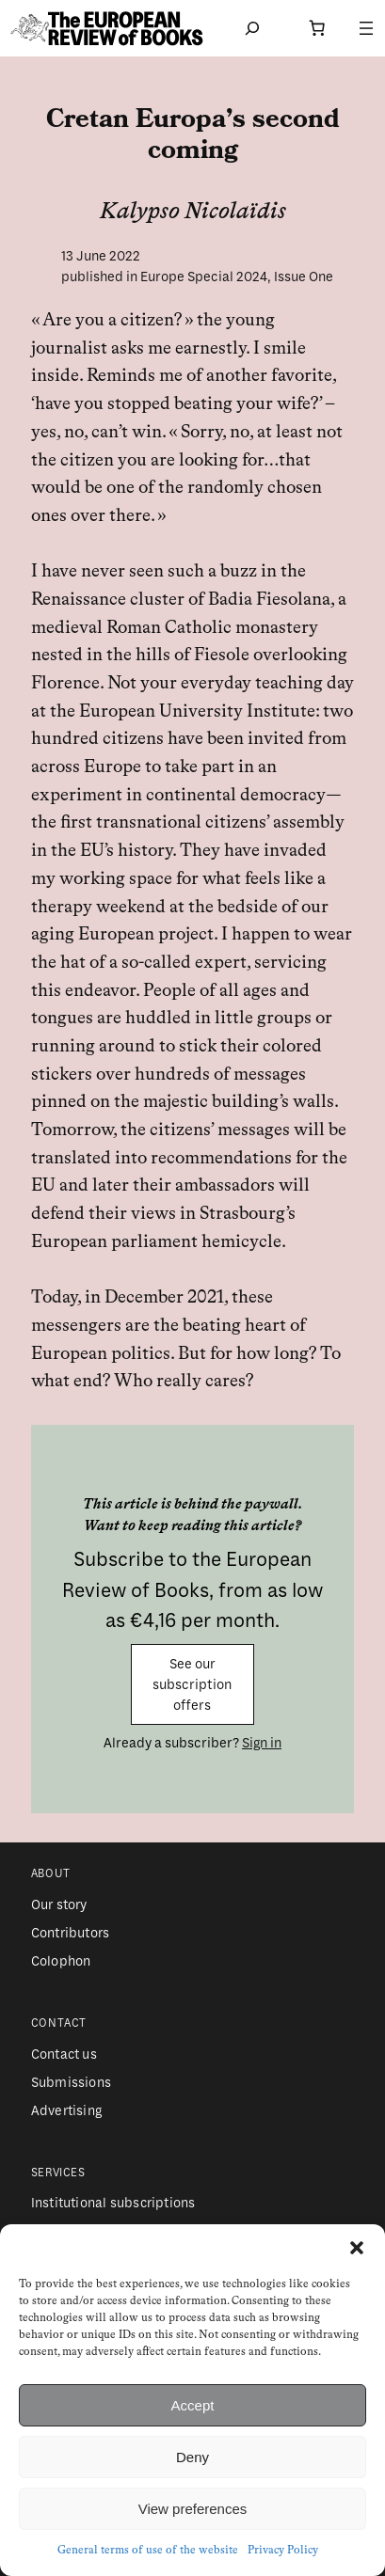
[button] (356, 2247)
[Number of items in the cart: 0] (317, 28)
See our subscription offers (192, 1685)
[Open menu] (366, 28)
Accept (193, 2405)
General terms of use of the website (147, 2550)
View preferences (193, 2509)
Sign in (261, 1742)
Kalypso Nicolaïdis (193, 212)
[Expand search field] (252, 28)
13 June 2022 (100, 255)
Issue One (303, 276)
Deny (192, 2457)
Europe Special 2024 (203, 276)
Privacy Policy (283, 2550)
